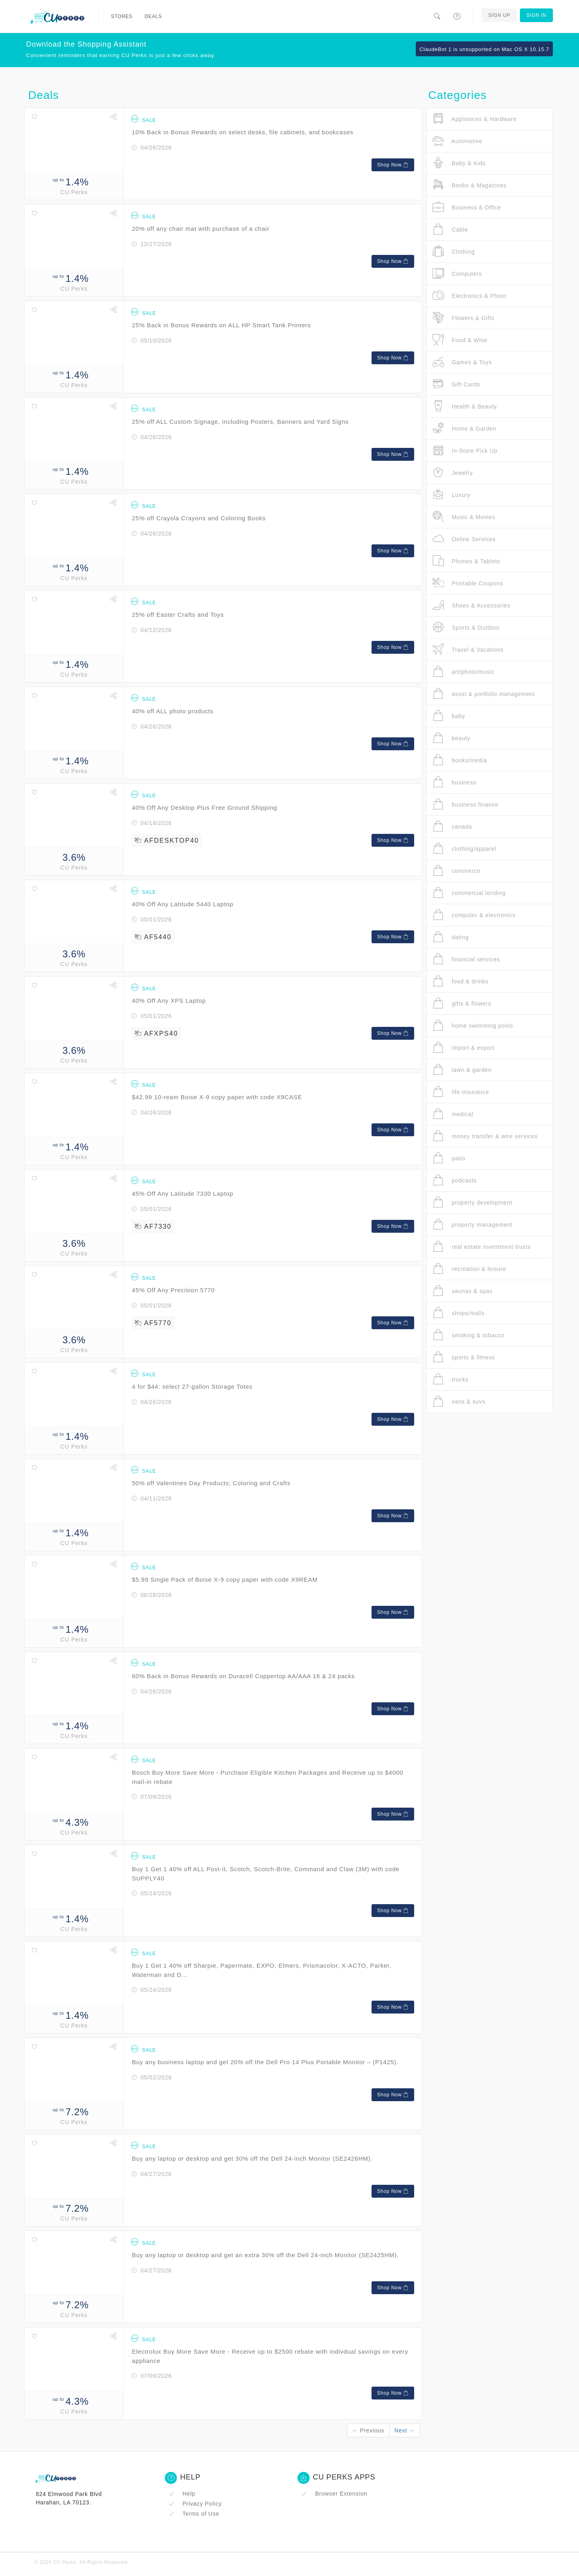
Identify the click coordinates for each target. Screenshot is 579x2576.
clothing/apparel (464, 848)
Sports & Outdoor (466, 627)
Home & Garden (464, 428)
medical (453, 1114)
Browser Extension (334, 2493)
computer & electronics (474, 915)
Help (181, 2493)
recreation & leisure (469, 1268)
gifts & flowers (462, 1003)
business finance (466, 804)
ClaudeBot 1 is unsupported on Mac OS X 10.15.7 (484, 49)
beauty (451, 738)
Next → (404, 2430)
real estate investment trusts (482, 1246)
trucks (450, 1379)
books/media (460, 760)
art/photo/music (464, 671)
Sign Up (499, 15)
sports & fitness (464, 1357)
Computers (457, 273)
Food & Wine (460, 340)
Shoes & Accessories (471, 605)
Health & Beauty (465, 406)
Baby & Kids (459, 163)
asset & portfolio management (484, 694)
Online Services (464, 539)
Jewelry (453, 472)
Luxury (451, 495)
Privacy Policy (195, 2503)
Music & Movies (464, 517)
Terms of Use (193, 2513)
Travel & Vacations (468, 649)
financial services (466, 959)
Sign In (536, 15)
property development (472, 1202)
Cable (450, 229)
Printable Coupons (468, 583)
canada (452, 826)
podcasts (454, 1180)
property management (473, 1224)
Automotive (457, 141)
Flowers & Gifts (464, 318)
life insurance (461, 1092)
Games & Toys (462, 362)
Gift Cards (456, 384)
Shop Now (393, 165)
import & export (464, 1047)
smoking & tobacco (468, 1335)
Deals (153, 16)
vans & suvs (459, 1401)
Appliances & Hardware (475, 119)
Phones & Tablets (466, 561)
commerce (456, 870)
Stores (122, 16)
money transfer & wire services (485, 1136)
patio (449, 1158)
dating (451, 937)
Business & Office (467, 207)
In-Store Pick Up (465, 450)
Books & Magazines (470, 185)
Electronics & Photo (470, 295)
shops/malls (459, 1313)
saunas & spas (463, 1291)
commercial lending (469, 893)
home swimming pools (473, 1025)
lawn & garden (462, 1069)
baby (449, 716)
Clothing (454, 251)
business (454, 782)
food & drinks (461, 981)
